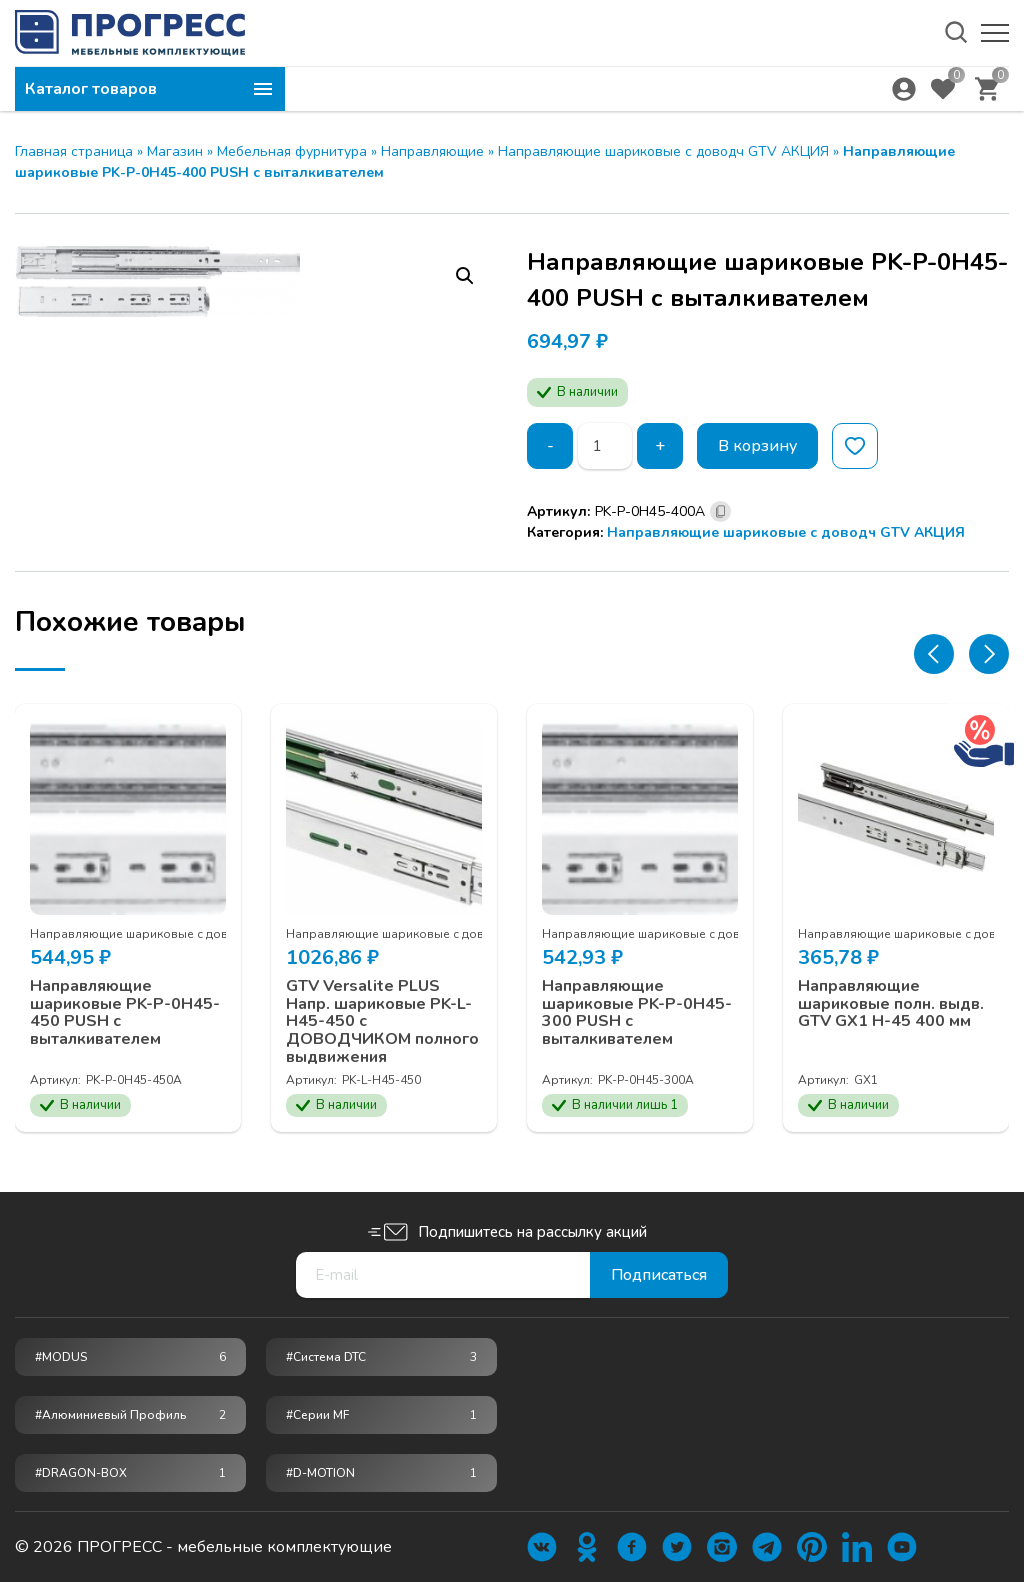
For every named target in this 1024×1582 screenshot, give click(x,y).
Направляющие (432, 151)
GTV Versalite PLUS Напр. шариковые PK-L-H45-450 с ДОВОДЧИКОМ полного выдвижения (382, 1022)
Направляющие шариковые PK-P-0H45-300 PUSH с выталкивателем (637, 1013)
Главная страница (74, 151)
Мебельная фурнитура (292, 151)
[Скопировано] (720, 511)
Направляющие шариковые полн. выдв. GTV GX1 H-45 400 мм (891, 1004)
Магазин (175, 151)
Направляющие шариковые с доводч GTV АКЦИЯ (663, 151)
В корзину (757, 446)
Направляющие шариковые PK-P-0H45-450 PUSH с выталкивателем (125, 1013)
